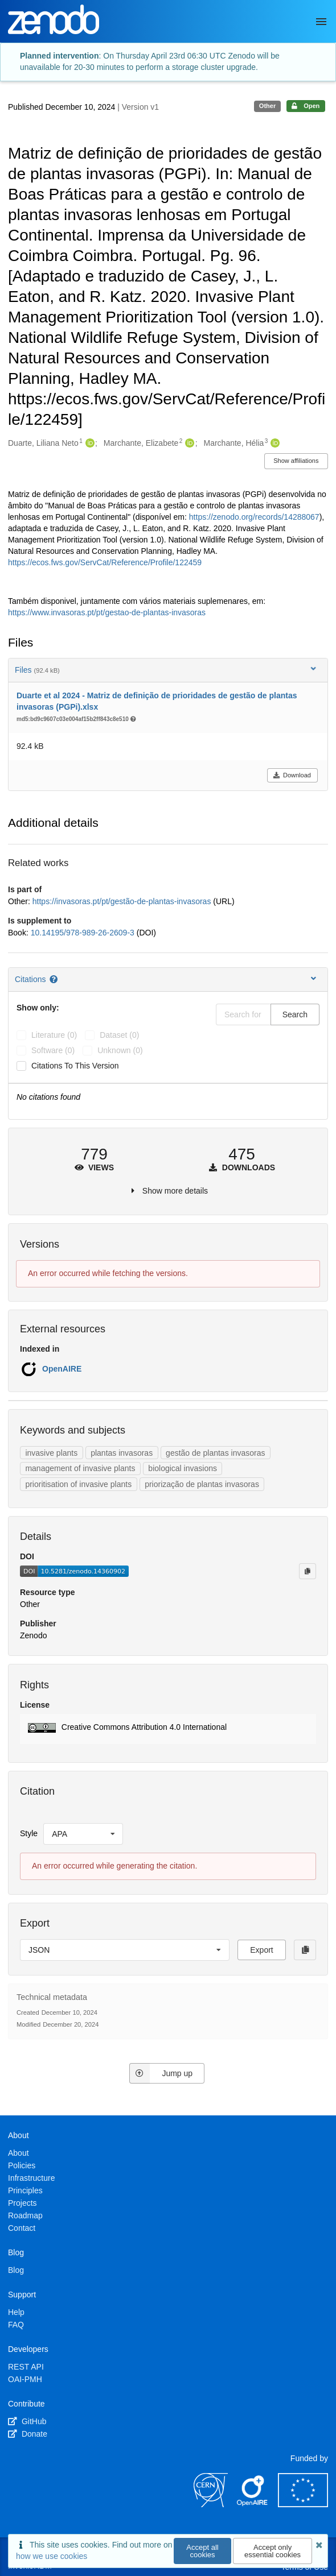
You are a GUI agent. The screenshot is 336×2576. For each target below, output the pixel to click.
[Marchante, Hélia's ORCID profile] (274, 443)
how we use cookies (51, 2556)
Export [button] (261, 1949)
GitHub (27, 2421)
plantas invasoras (122, 1452)
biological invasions (182, 1468)
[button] (168, 1729)
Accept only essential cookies (272, 2551)
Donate (27, 2433)
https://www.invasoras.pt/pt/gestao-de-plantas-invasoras (107, 612)
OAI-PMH (25, 2379)
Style (29, 1833)
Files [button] (166, 669)
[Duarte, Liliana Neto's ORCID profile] (89, 443)
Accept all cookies (202, 2551)
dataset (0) (119, 1034)
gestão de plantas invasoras (215, 1452)
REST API (26, 2366)
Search (295, 1014)
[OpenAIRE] (253, 2504)
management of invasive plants (80, 1468)
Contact (21, 2228)
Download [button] (292, 775)
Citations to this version (75, 1065)
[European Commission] (303, 2504)
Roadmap (25, 2215)
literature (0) (54, 1034)
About (18, 2152)
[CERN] (211, 2504)
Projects (22, 2203)
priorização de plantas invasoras (202, 1484)
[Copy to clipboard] (307, 1571)
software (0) (53, 1050)
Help (16, 2312)
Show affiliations (295, 460)
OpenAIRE (61, 1368)
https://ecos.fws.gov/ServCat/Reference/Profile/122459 (105, 562)
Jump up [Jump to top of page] (160, 2073)
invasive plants (51, 1452)
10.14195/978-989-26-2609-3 (84, 932)
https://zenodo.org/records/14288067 (254, 516)
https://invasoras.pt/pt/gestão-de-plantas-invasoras (123, 901)
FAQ (16, 2324)
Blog (16, 2270)
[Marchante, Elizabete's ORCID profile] (188, 443)
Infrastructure (31, 2177)
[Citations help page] (54, 979)
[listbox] (83, 1834)
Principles (25, 2190)
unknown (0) (119, 1050)
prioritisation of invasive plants (78, 1484)
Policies (21, 2165)
